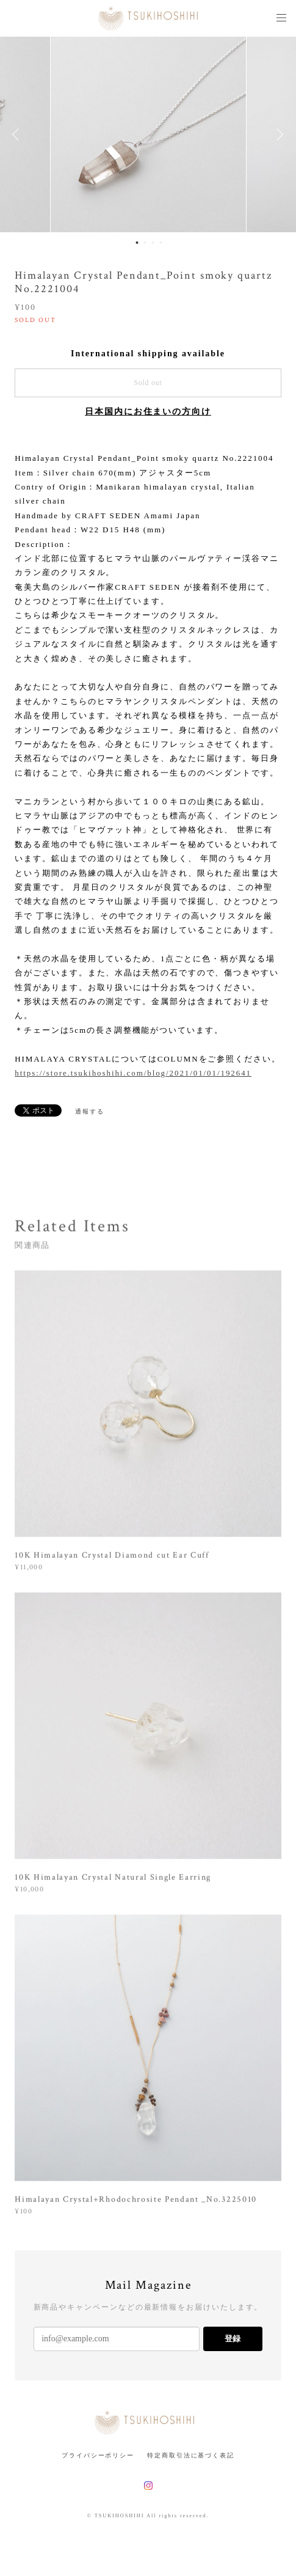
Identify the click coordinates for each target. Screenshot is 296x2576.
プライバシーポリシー (98, 2455)
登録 (232, 2338)
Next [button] (278, 134)
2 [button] (145, 242)
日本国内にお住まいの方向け (148, 411)
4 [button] (161, 242)
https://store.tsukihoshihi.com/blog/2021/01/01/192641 (133, 1072)
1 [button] (137, 242)
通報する (89, 1111)
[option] (148, 134)
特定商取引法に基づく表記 (190, 2455)
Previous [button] (18, 134)
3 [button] (153, 242)
